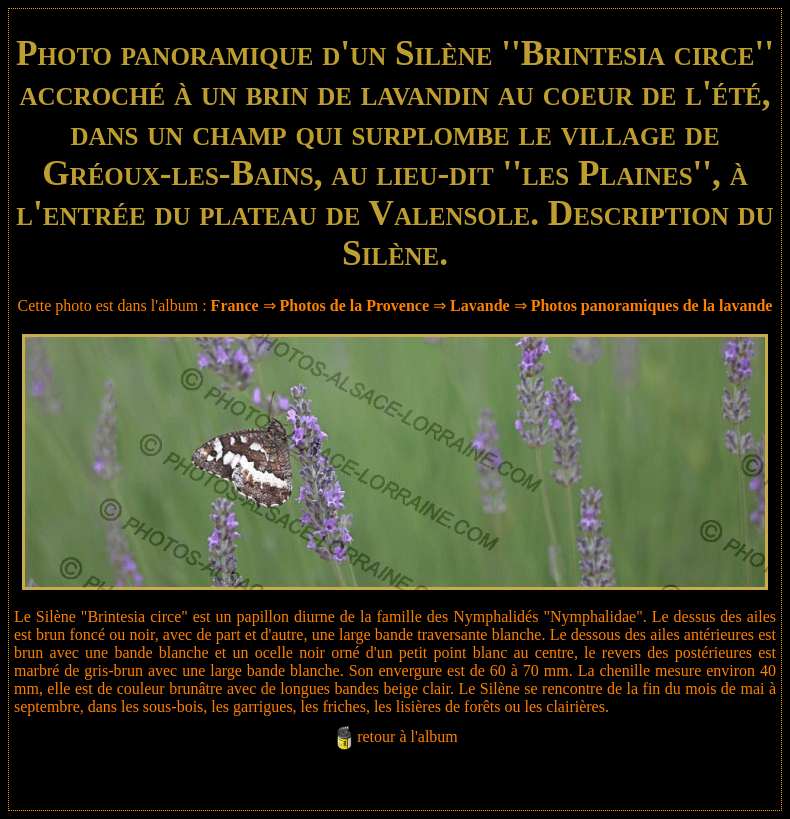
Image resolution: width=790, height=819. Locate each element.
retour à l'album (407, 736)
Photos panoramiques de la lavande (652, 305)
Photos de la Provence (354, 305)
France (235, 305)
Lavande (480, 305)
